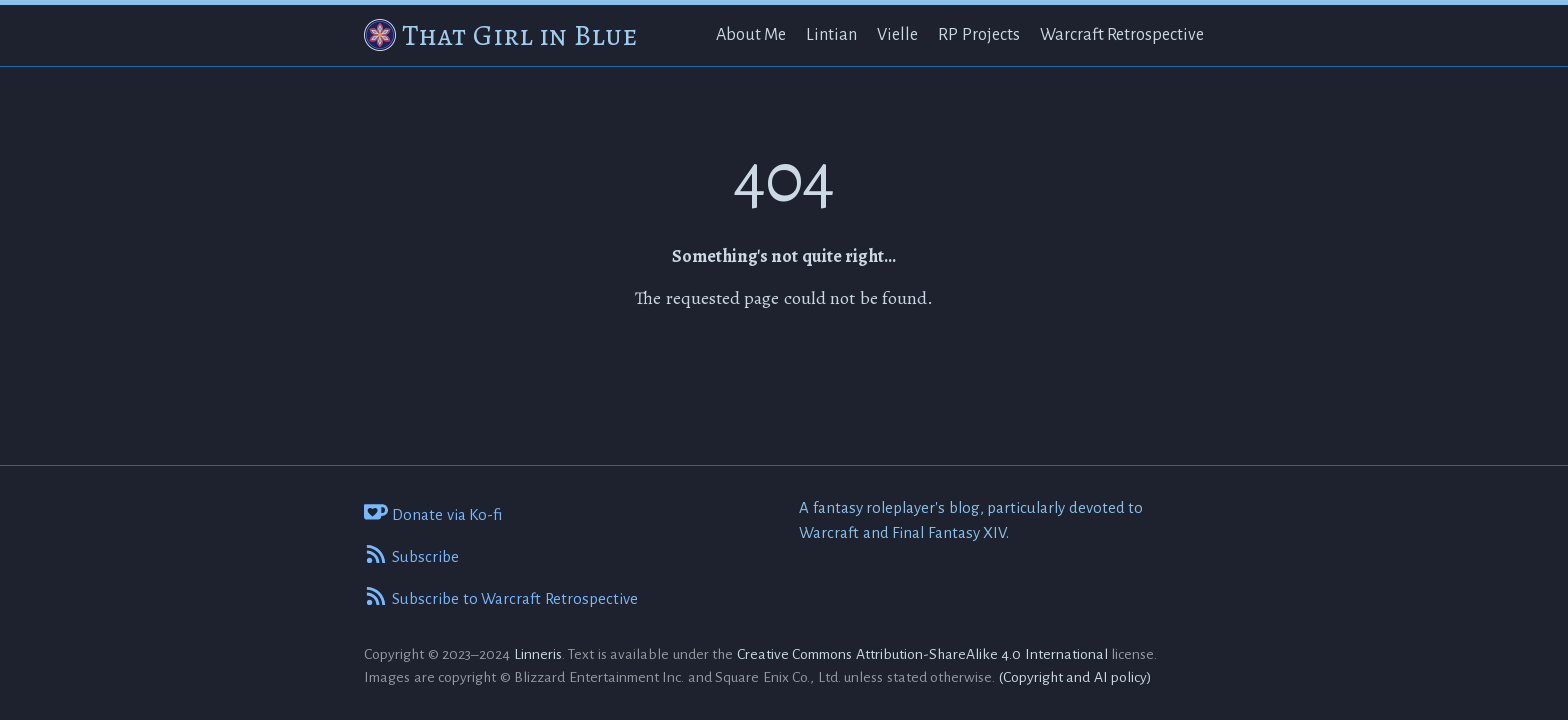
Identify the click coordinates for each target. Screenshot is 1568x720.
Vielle (897, 35)
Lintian (831, 35)
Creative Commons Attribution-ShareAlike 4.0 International (922, 654)
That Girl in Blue (519, 35)
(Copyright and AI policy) (1076, 677)
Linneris (538, 654)
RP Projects (979, 35)
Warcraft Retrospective (1122, 35)
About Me (751, 35)
